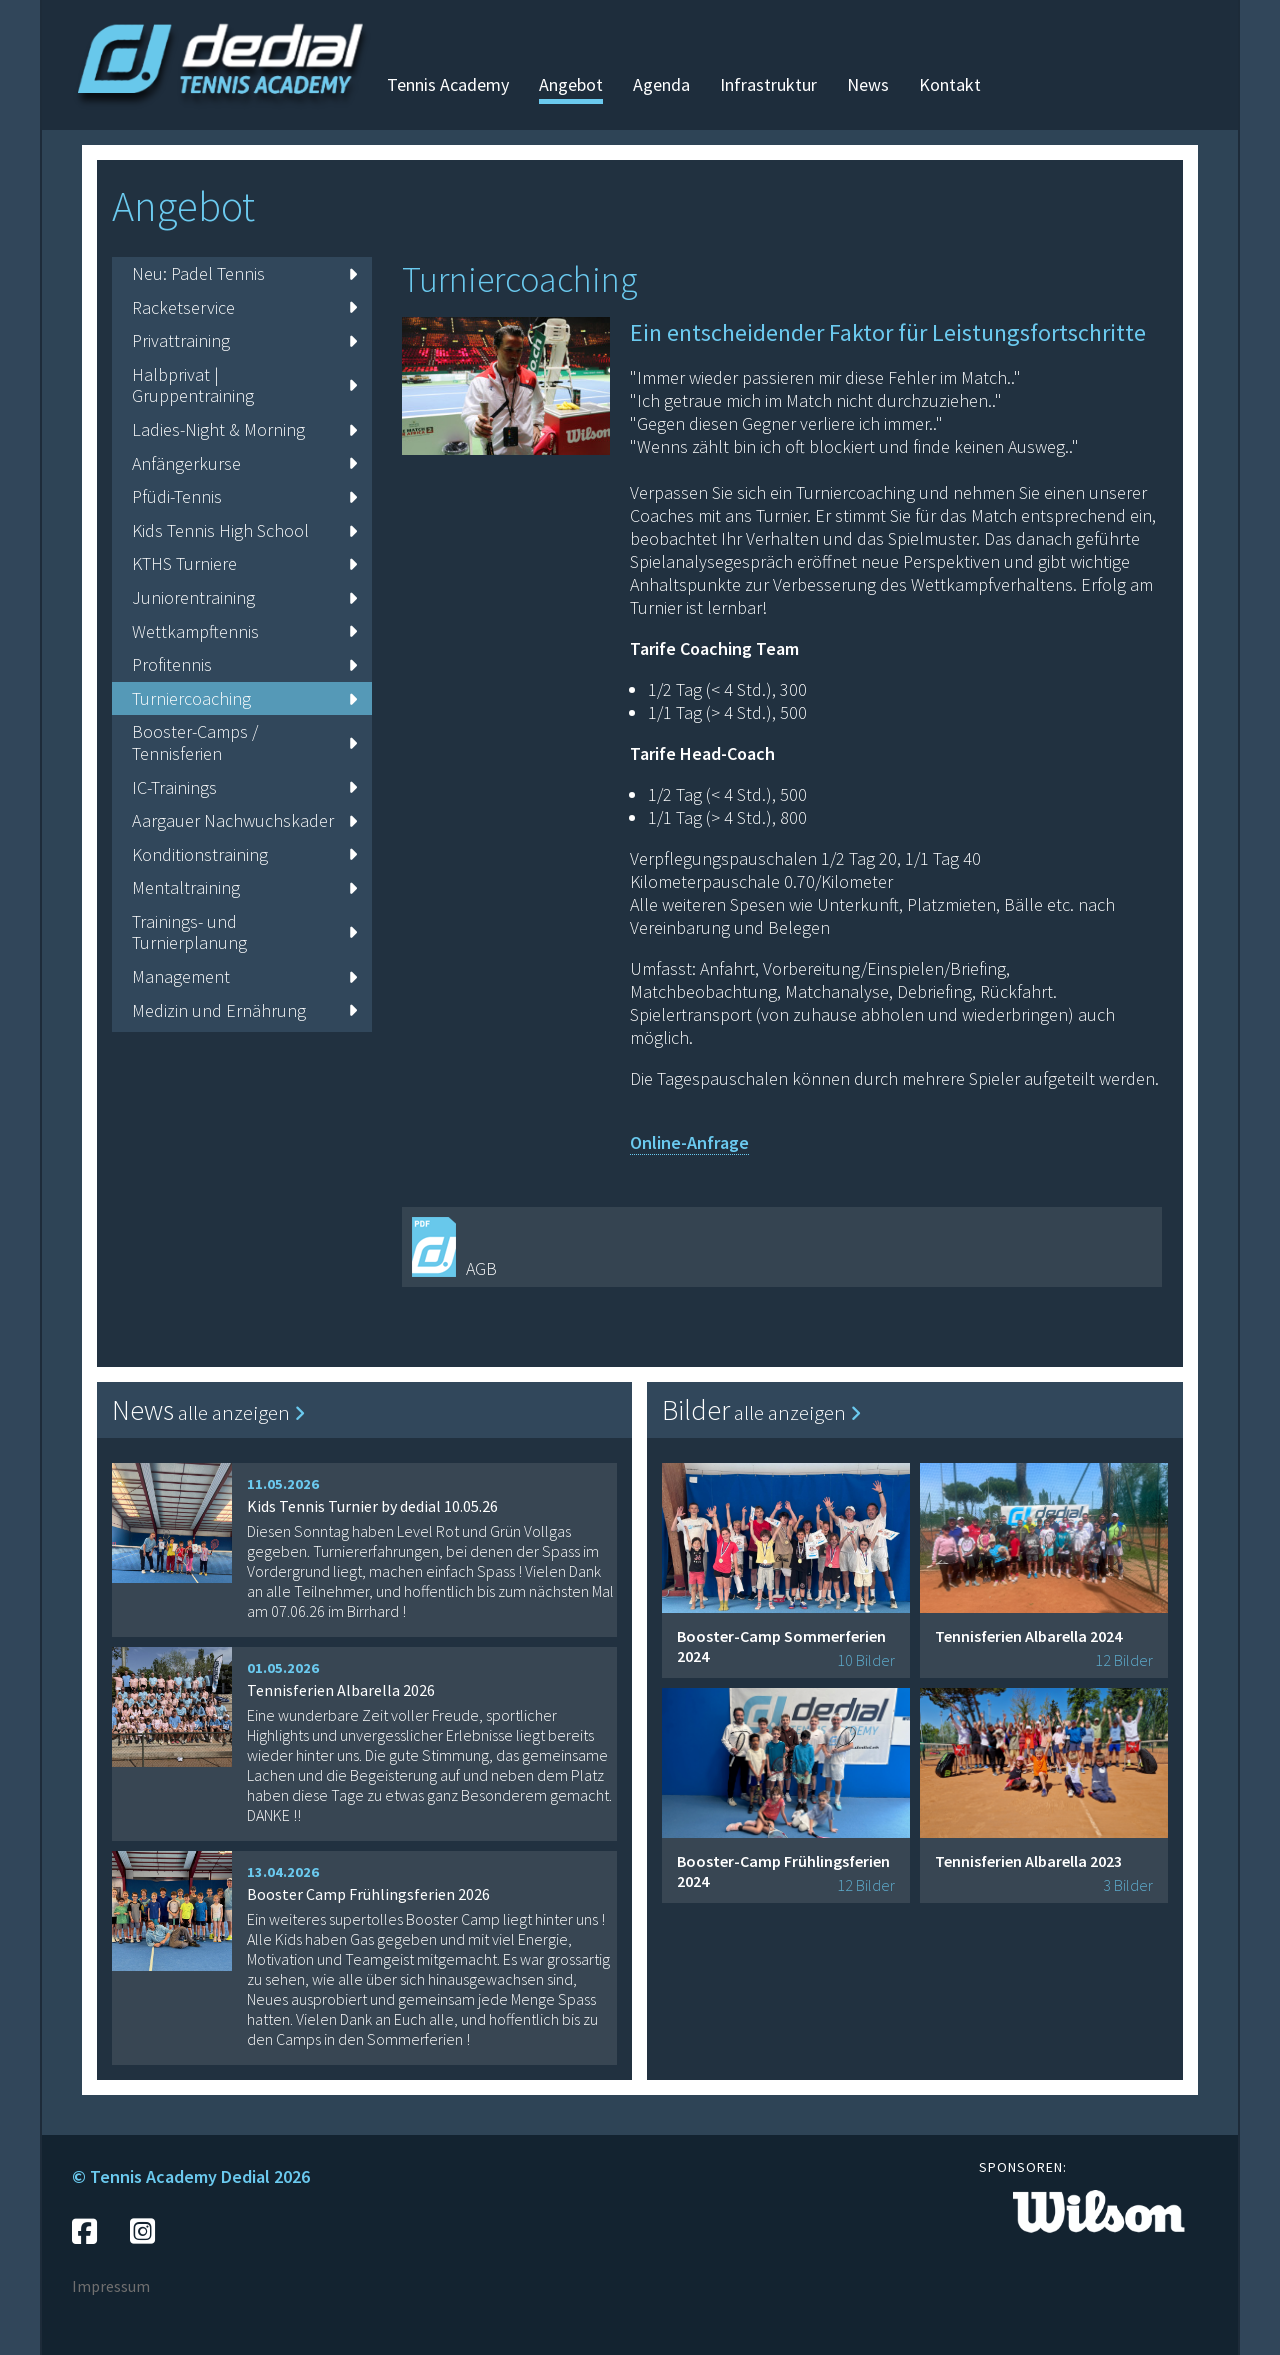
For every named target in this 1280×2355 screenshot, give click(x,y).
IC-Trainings (244, 787)
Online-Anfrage (689, 1142)
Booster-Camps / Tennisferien (244, 742)
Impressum (111, 2286)
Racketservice (244, 307)
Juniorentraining (244, 597)
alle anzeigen (241, 1412)
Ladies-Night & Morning (244, 429)
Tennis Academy (448, 84)
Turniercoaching (244, 698)
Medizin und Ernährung (244, 1010)
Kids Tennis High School (244, 530)
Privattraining (244, 340)
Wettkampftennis (244, 631)
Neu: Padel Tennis (244, 273)
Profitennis (244, 664)
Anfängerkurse (244, 463)
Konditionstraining (244, 854)
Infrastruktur (768, 84)
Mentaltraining (244, 887)
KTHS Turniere (244, 563)
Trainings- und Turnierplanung (244, 932)
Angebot (571, 84)
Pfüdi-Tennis (244, 496)
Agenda (661, 84)
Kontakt (950, 84)
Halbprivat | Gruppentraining (244, 385)
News (868, 84)
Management (244, 976)
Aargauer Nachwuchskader (244, 820)
